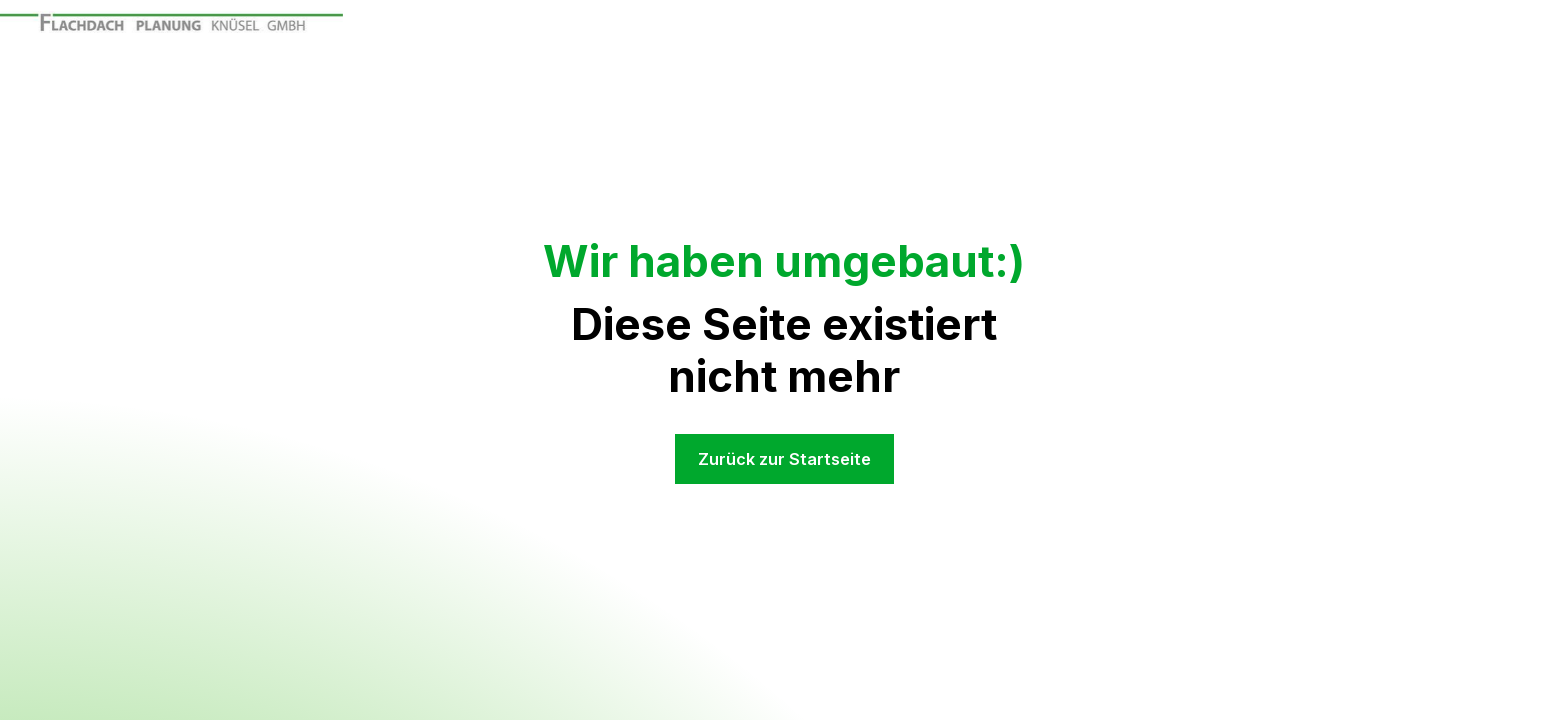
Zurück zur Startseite (784, 459)
